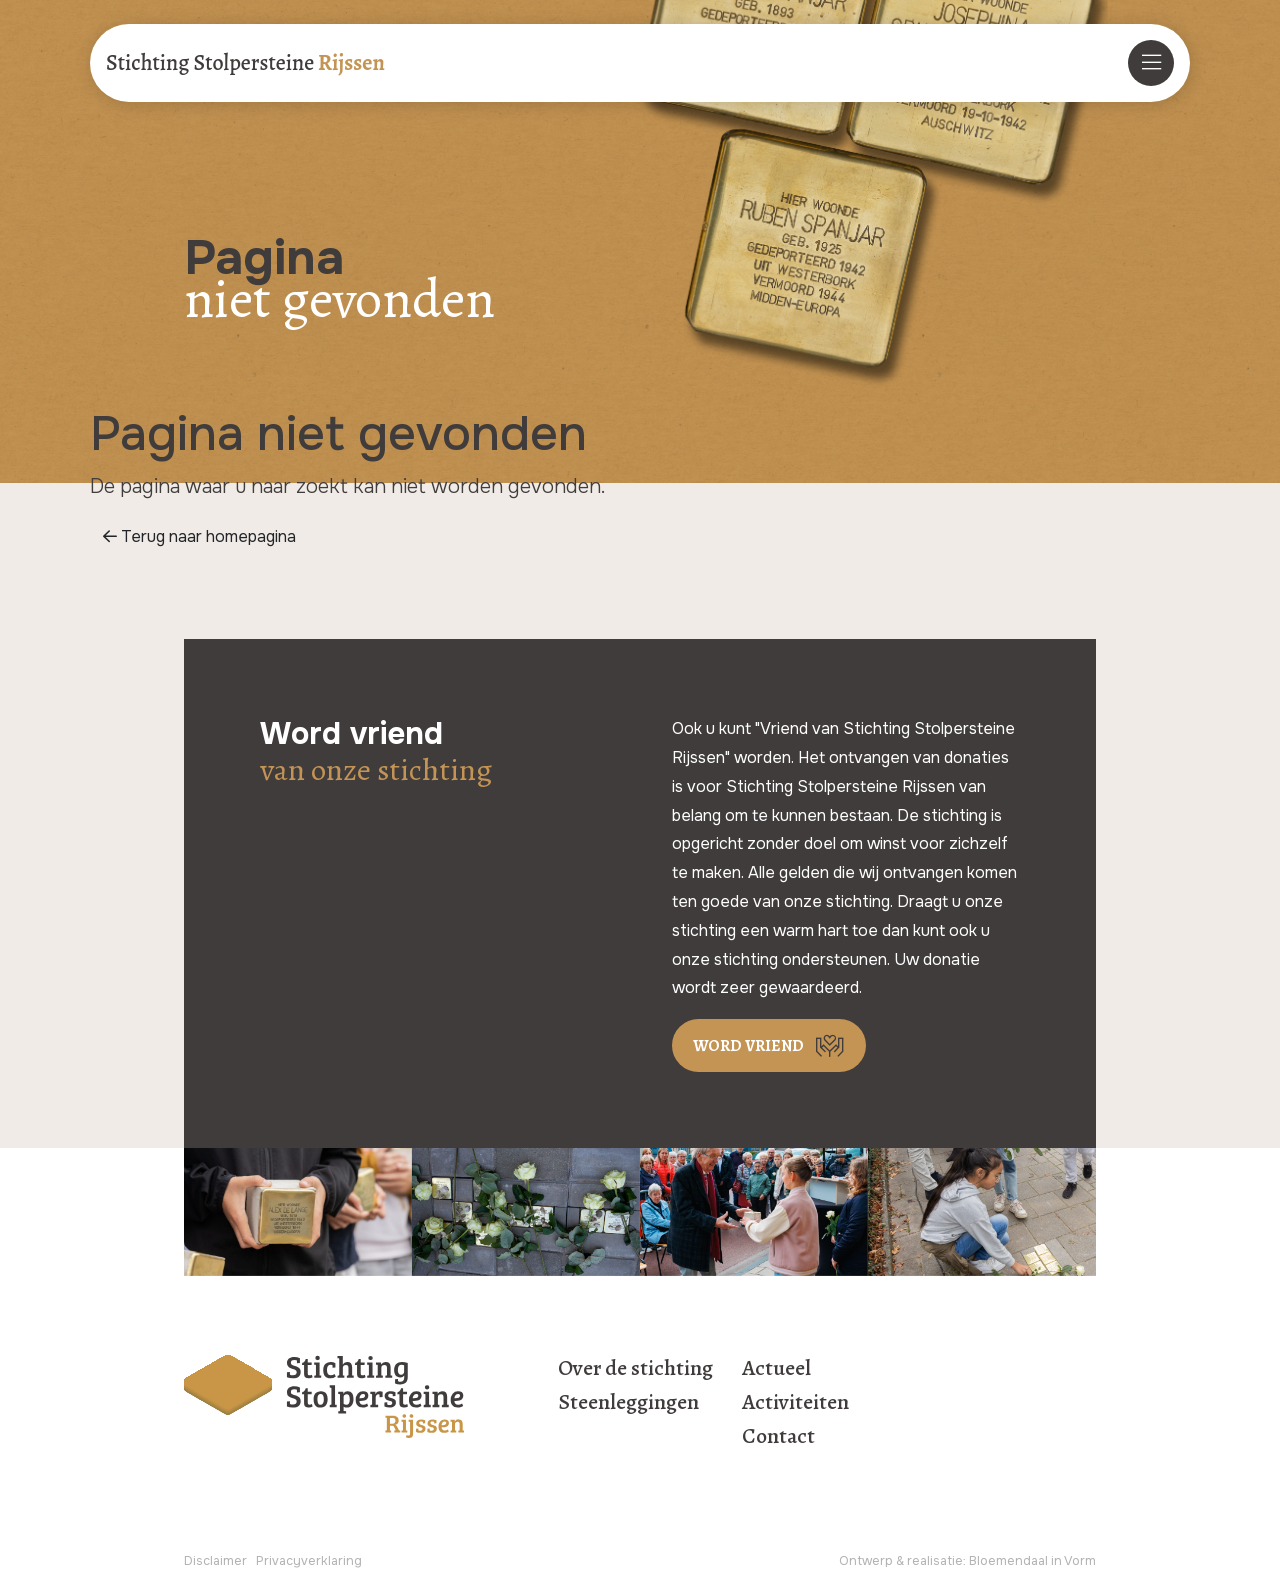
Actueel (776, 1368)
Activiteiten (795, 1402)
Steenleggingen (628, 1402)
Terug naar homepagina (199, 536)
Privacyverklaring (309, 1561)
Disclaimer (215, 1561)
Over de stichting (635, 1368)
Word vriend (768, 1046)
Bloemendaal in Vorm (1032, 1561)
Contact (778, 1436)
